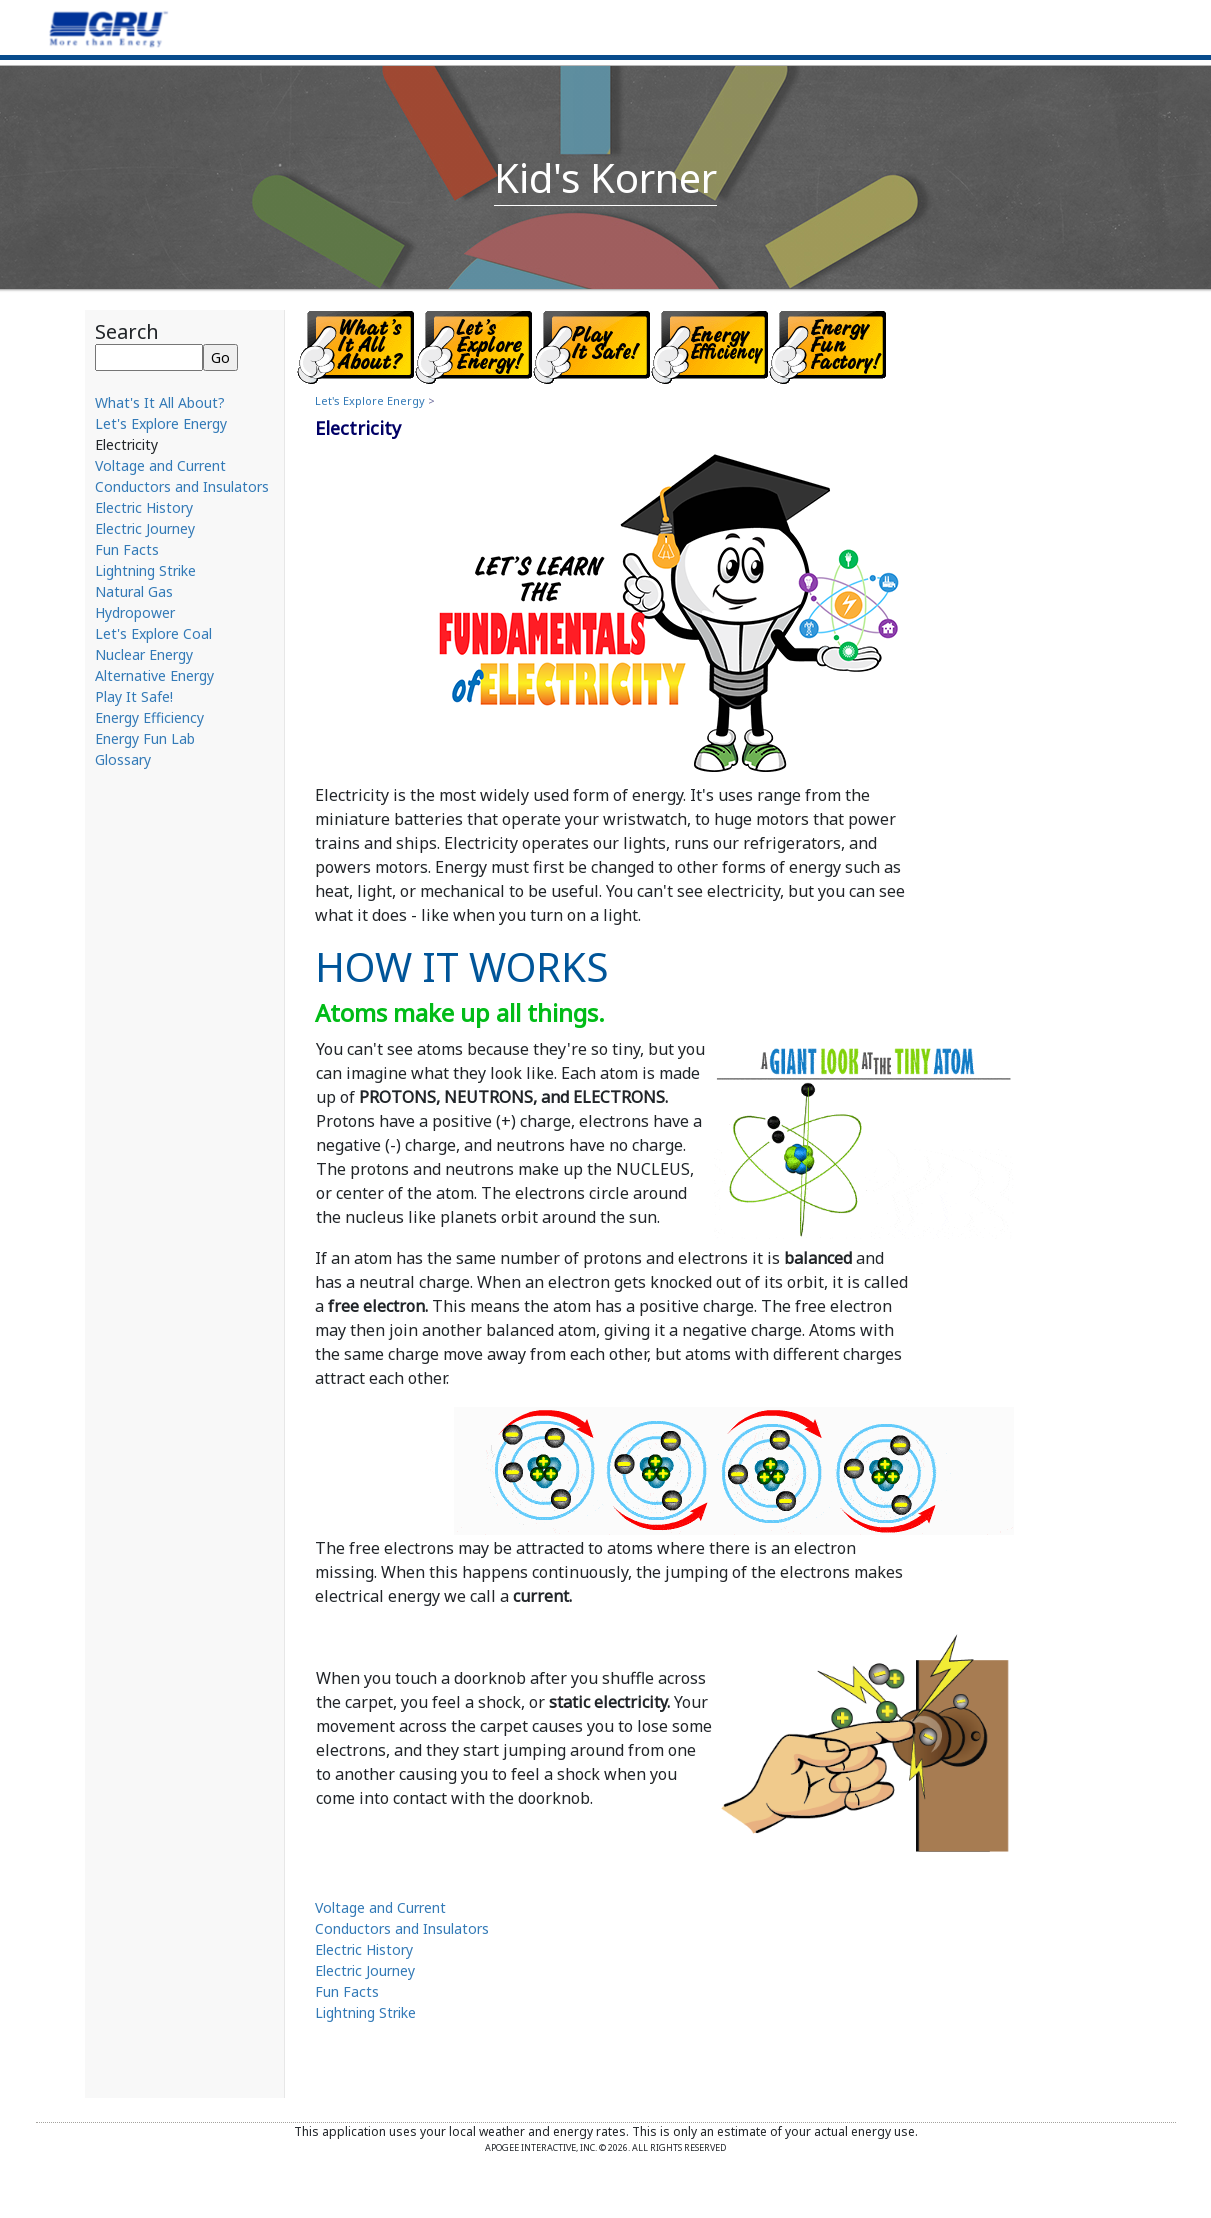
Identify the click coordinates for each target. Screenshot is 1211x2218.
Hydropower (135, 612)
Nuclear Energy (144, 654)
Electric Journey (145, 528)
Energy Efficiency (149, 717)
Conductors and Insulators (182, 486)
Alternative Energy (154, 675)
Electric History (144, 507)
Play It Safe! (134, 696)
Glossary (123, 759)
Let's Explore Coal (153, 633)
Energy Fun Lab (145, 738)
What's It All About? (160, 402)
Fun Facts (127, 549)
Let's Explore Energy (161, 423)
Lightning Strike (145, 570)
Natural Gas (134, 591)
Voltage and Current (160, 465)
